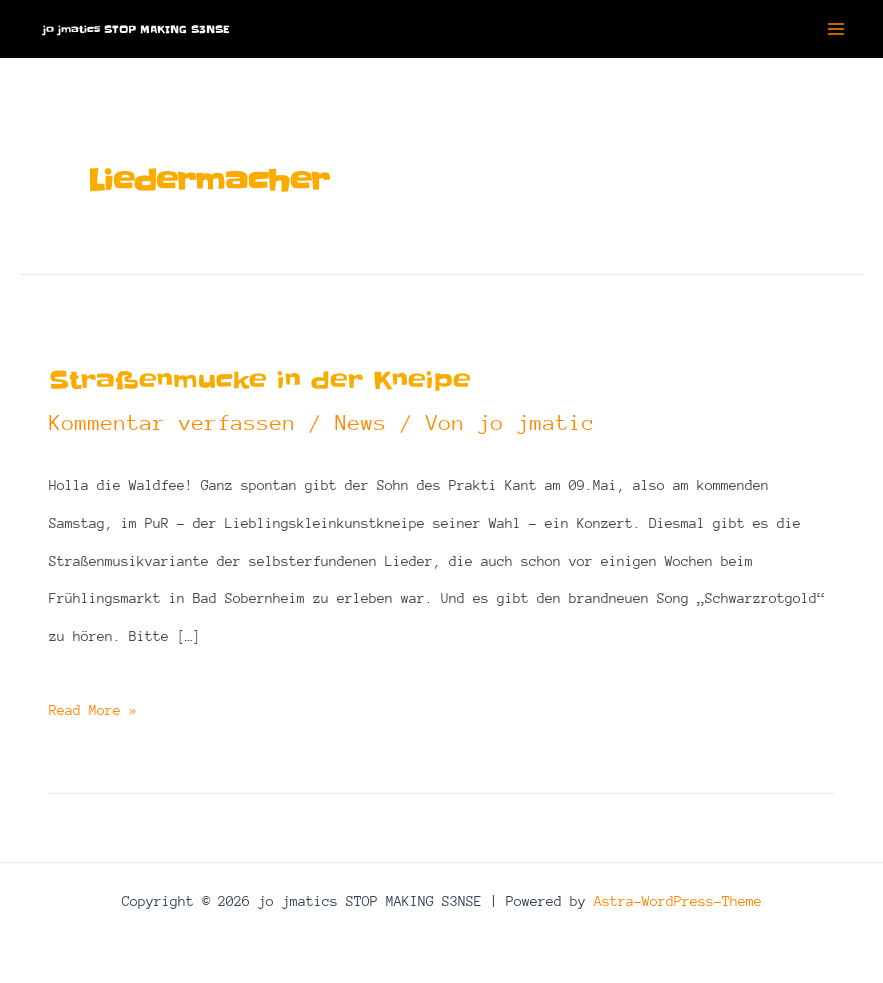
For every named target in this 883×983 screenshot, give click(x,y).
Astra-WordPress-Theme (678, 901)
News (361, 423)
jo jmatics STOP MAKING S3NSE (136, 29)
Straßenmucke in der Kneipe (260, 380)
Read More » (93, 711)
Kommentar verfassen (172, 423)
